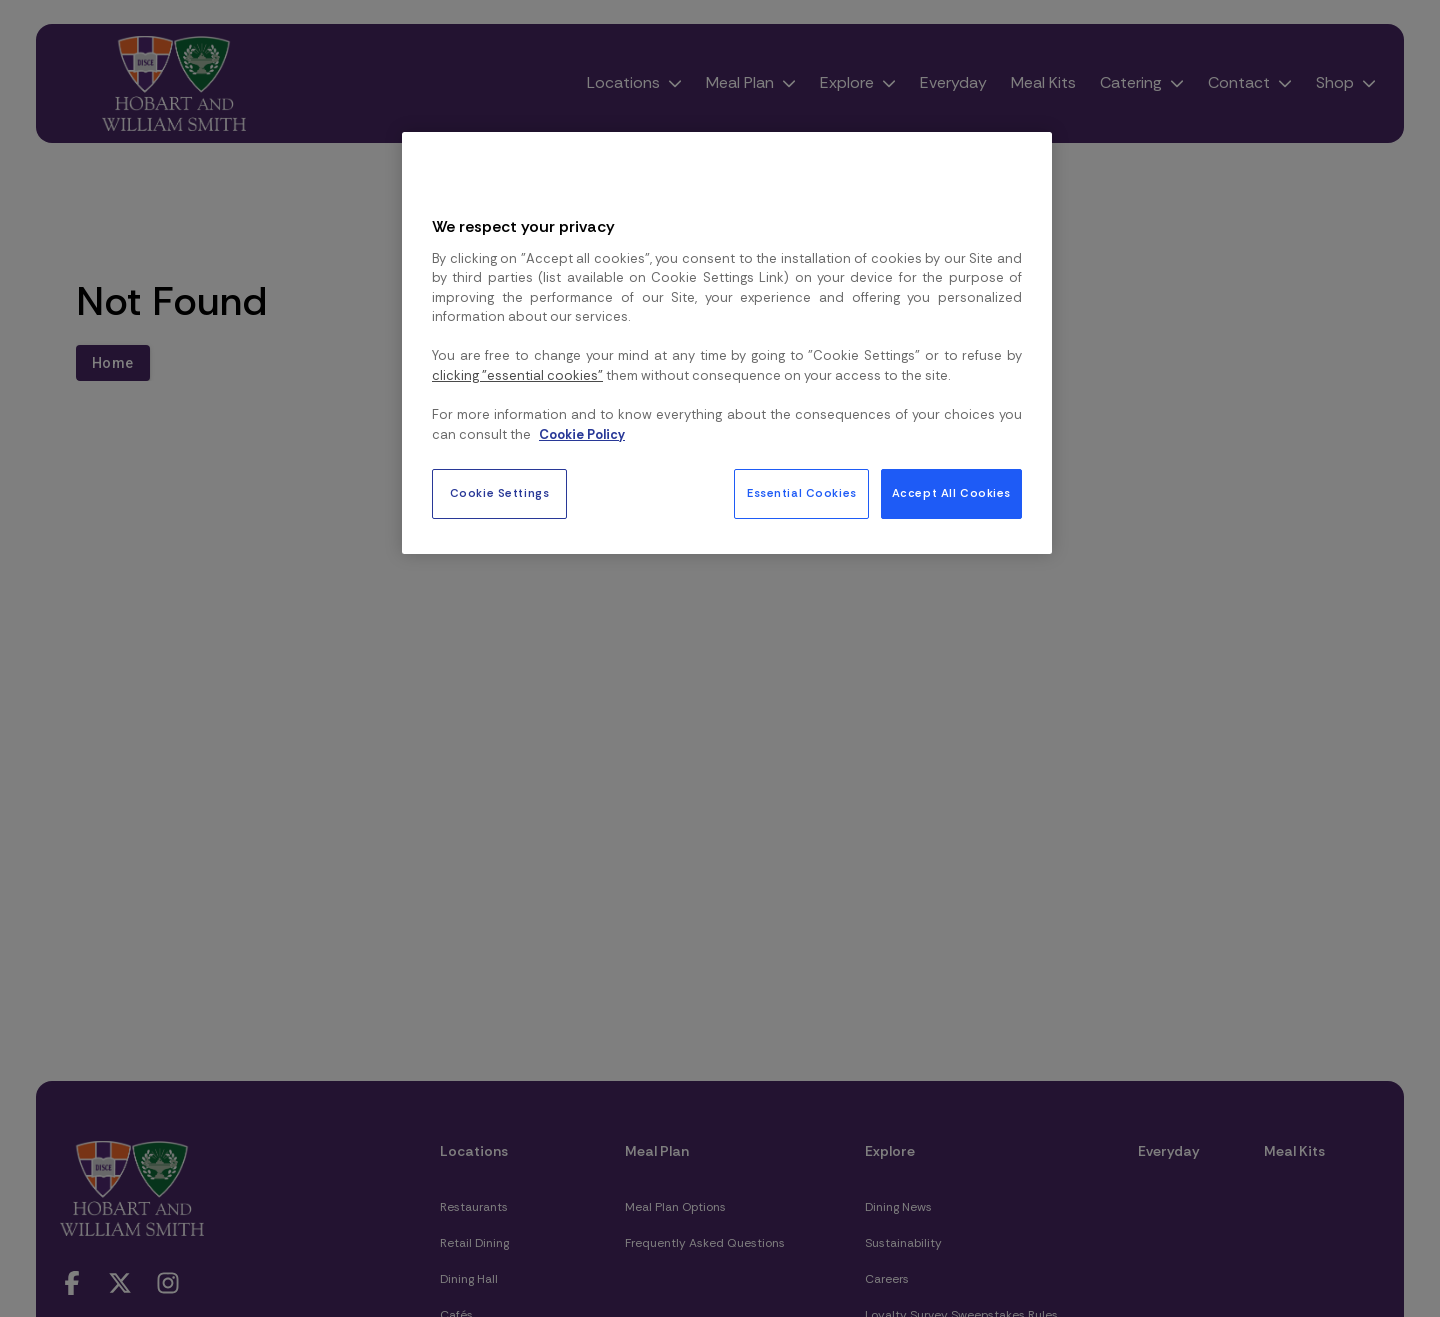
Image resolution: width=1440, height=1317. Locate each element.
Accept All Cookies (951, 493)
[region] (727, 343)
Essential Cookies (802, 493)
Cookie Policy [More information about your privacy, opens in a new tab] (582, 434)
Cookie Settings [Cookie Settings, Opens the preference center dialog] (500, 493)
